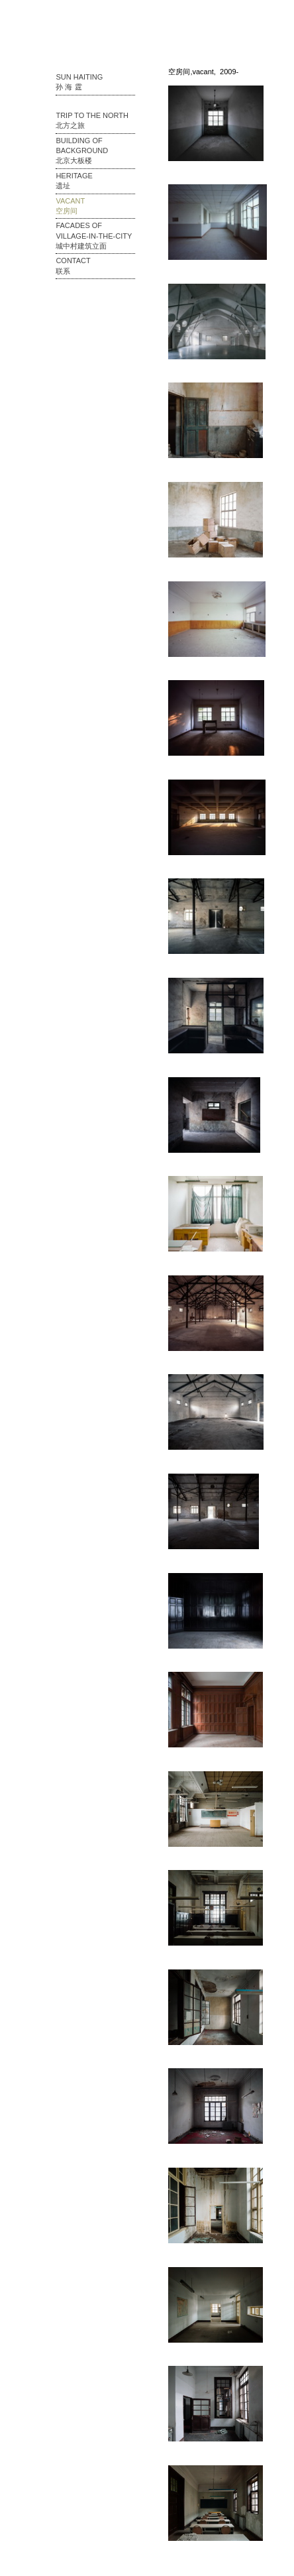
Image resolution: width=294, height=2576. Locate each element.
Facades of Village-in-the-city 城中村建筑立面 (94, 235)
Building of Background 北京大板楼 (82, 151)
